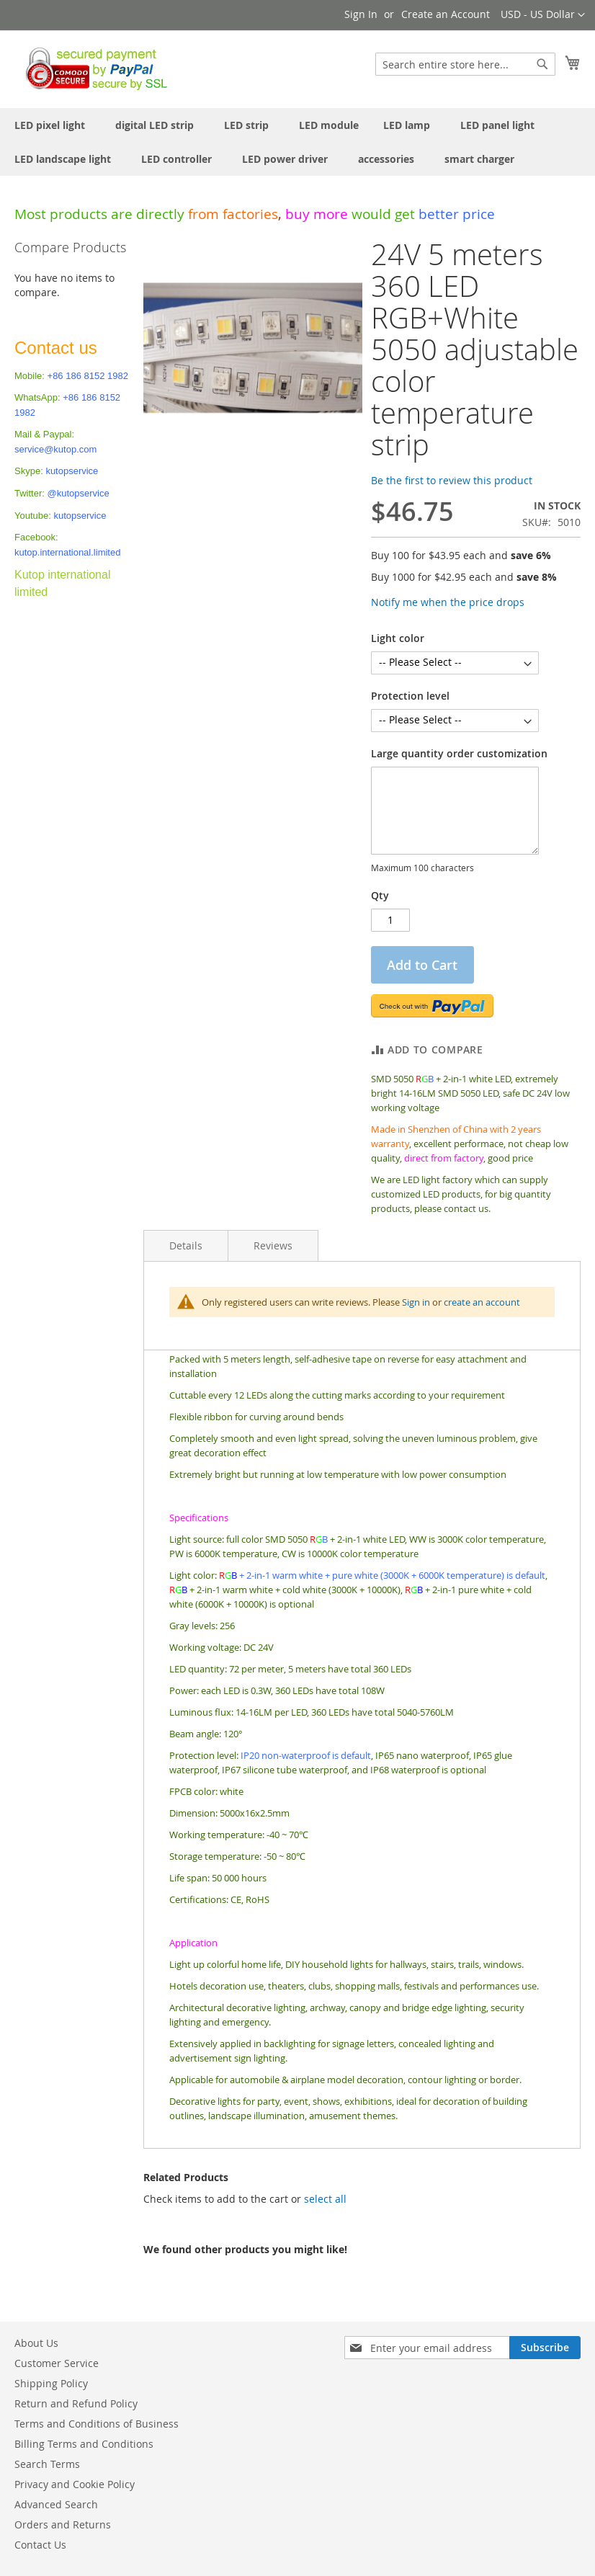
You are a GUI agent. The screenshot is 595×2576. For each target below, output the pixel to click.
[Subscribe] (545, 2347)
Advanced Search (56, 2504)
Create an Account (445, 14)
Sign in (416, 1302)
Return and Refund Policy (76, 2403)
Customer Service (56, 2363)
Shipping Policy (51, 2383)
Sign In (360, 14)
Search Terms (47, 2464)
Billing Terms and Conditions (83, 2444)
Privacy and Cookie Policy (74, 2484)
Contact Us (40, 2545)
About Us (36, 2343)
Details (185, 1245)
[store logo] (92, 68)
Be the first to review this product (451, 480)
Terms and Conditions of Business (96, 2423)
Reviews (273, 1245)
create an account (482, 1302)
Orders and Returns (62, 2524)
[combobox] (465, 64)
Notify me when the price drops (447, 602)
